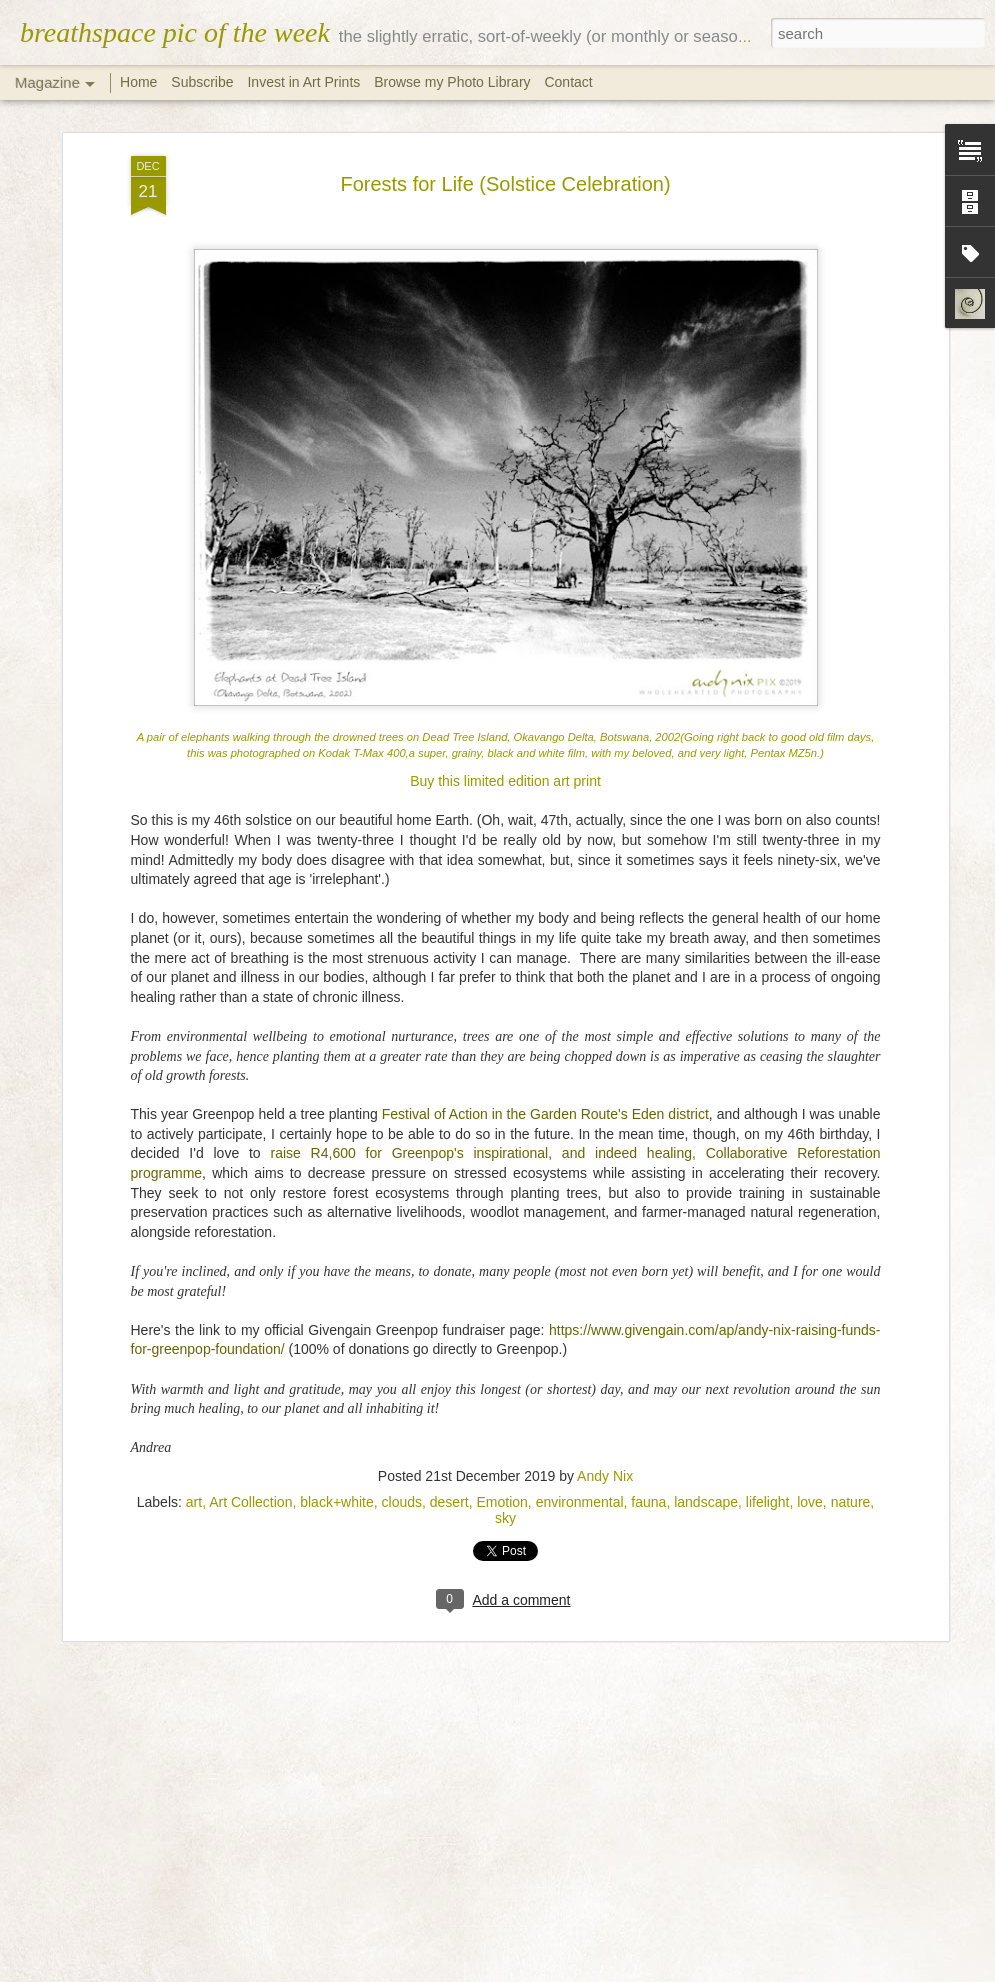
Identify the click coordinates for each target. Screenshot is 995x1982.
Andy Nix (605, 1474)
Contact (568, 82)
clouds (402, 1500)
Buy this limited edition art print (505, 779)
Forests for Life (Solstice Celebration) (505, 181)
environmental (580, 1500)
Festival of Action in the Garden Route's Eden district (545, 1112)
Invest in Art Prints (305, 82)
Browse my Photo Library (452, 82)
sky (505, 1516)
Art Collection (250, 1500)
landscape (706, 1500)
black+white (337, 1500)
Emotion (502, 1500)
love (810, 1500)
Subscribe (202, 82)
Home (138, 82)
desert (449, 1500)
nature (851, 1500)
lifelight (768, 1500)
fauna (648, 1500)
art (194, 1500)
